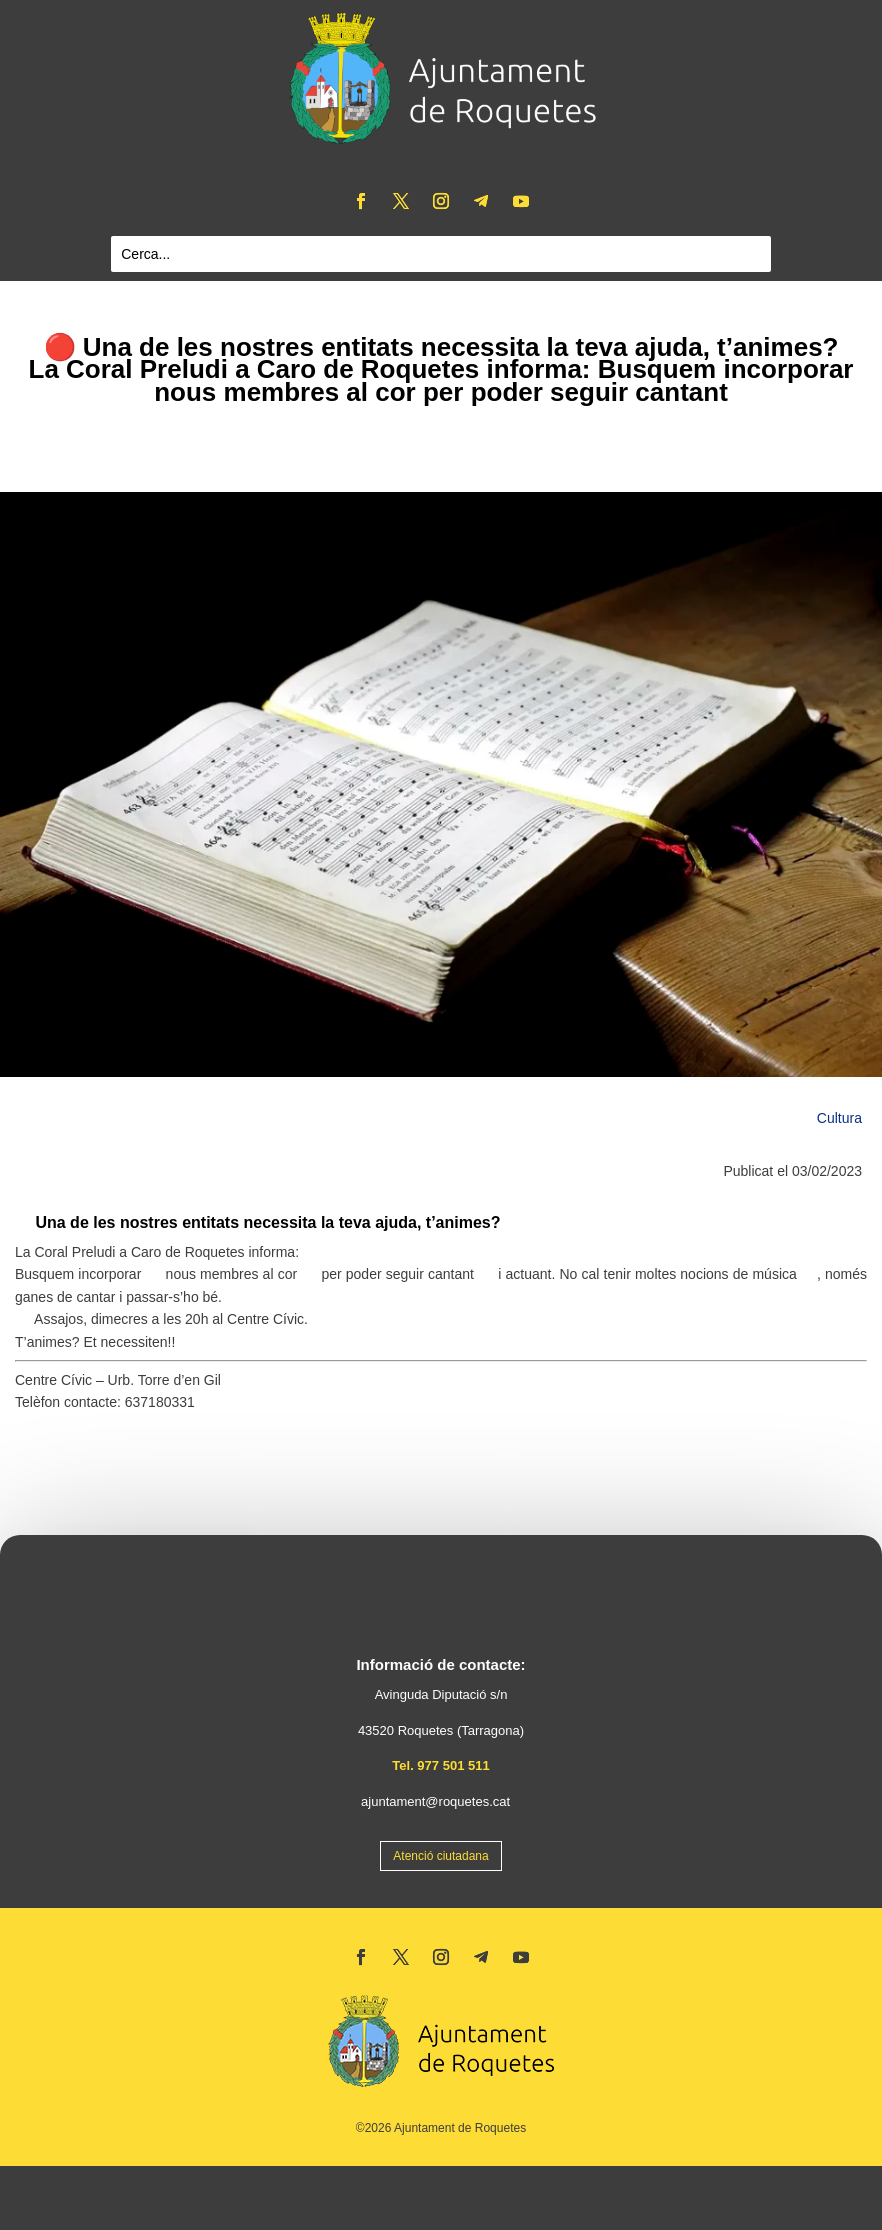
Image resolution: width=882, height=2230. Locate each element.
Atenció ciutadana (440, 1856)
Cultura (839, 1118)
